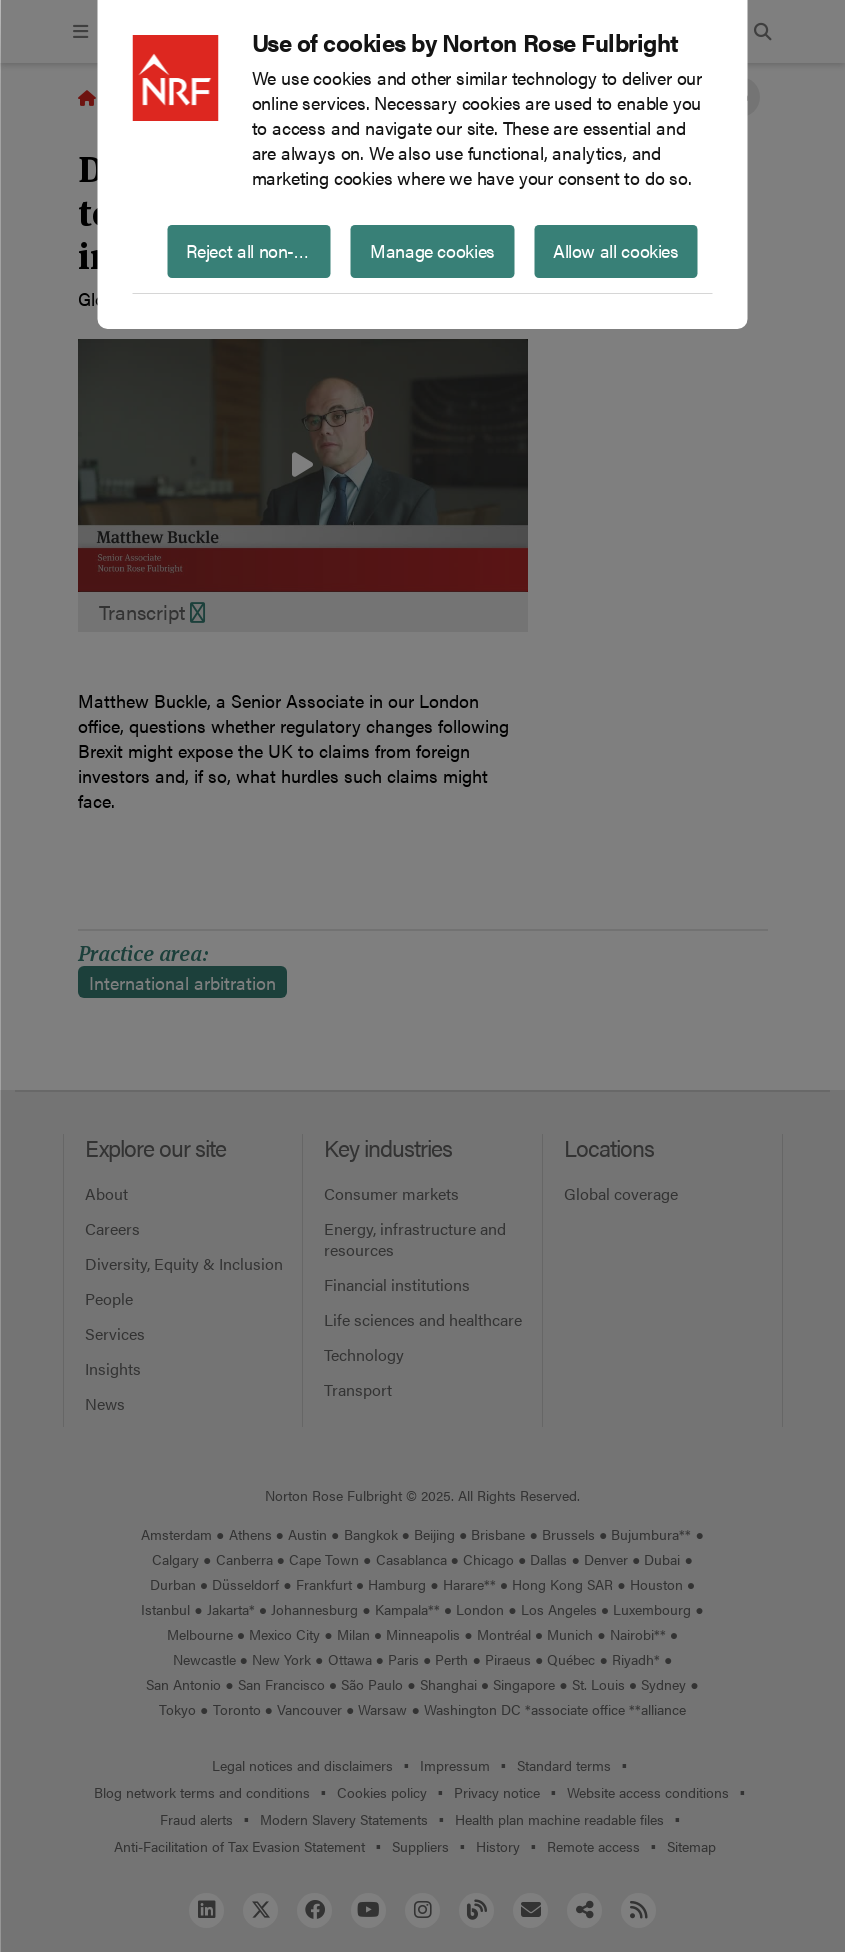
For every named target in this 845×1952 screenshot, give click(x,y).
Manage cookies (432, 250)
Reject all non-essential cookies (258, 250)
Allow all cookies (616, 250)
